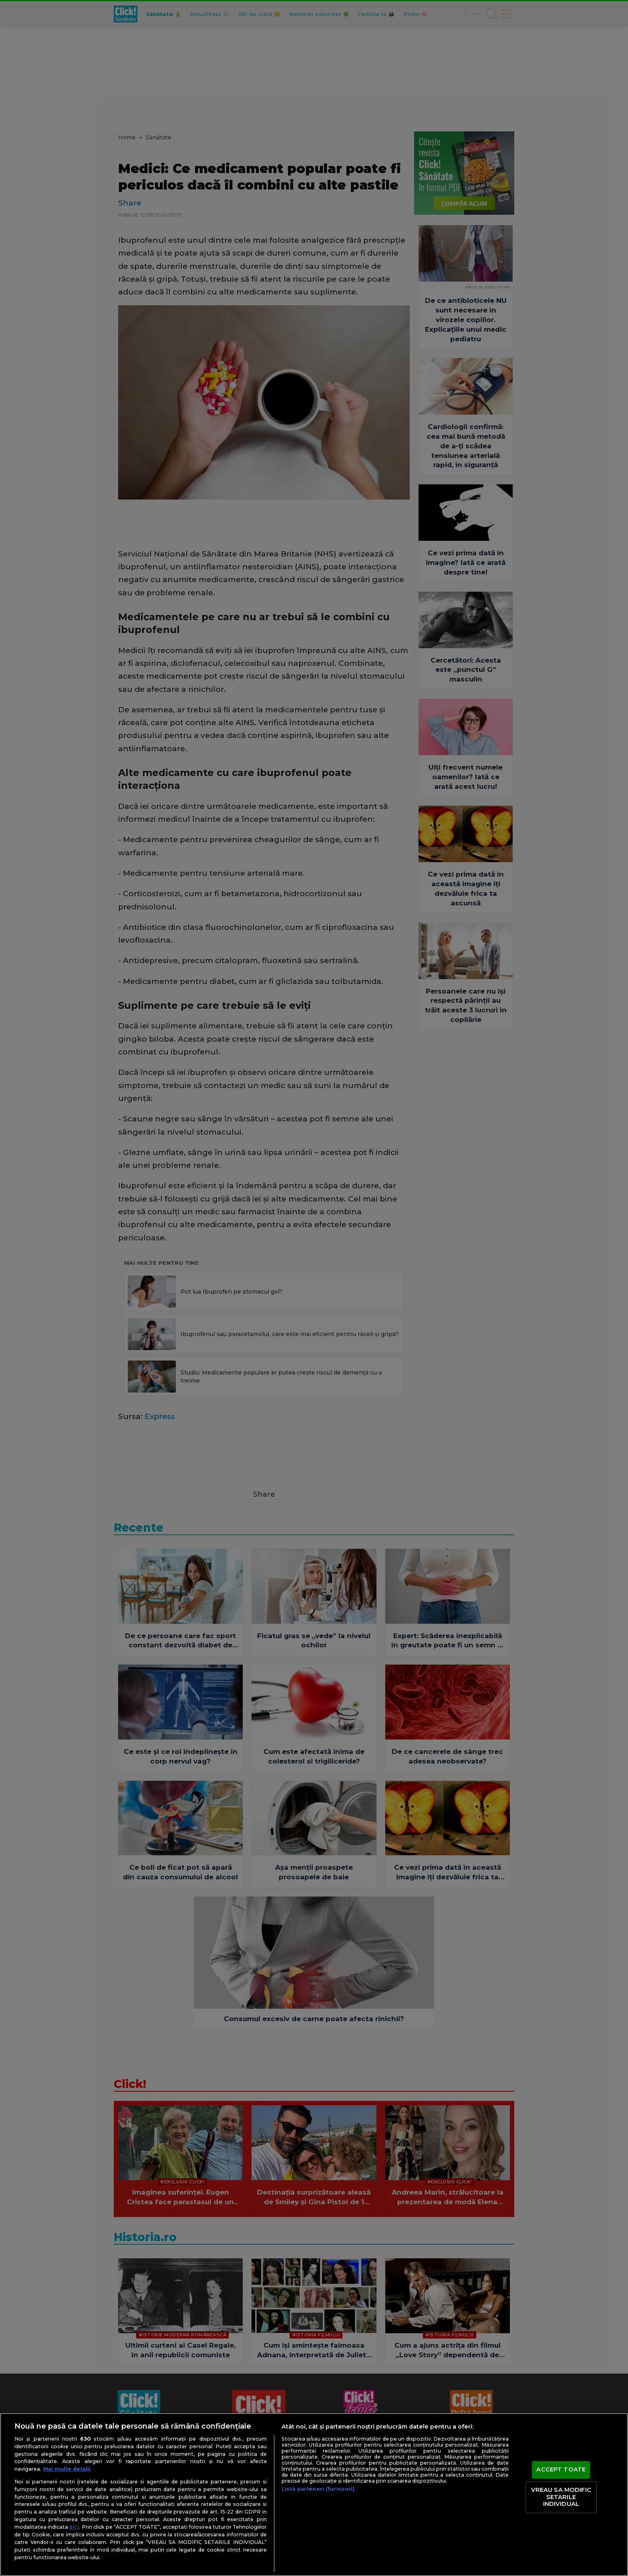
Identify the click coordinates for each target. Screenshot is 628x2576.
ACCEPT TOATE (561, 2469)
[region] (314, 2494)
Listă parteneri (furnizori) (318, 2489)
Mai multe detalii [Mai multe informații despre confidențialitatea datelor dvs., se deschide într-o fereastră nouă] (67, 2469)
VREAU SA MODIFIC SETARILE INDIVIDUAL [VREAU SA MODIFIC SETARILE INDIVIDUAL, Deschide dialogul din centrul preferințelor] (561, 2496)
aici (74, 2527)
